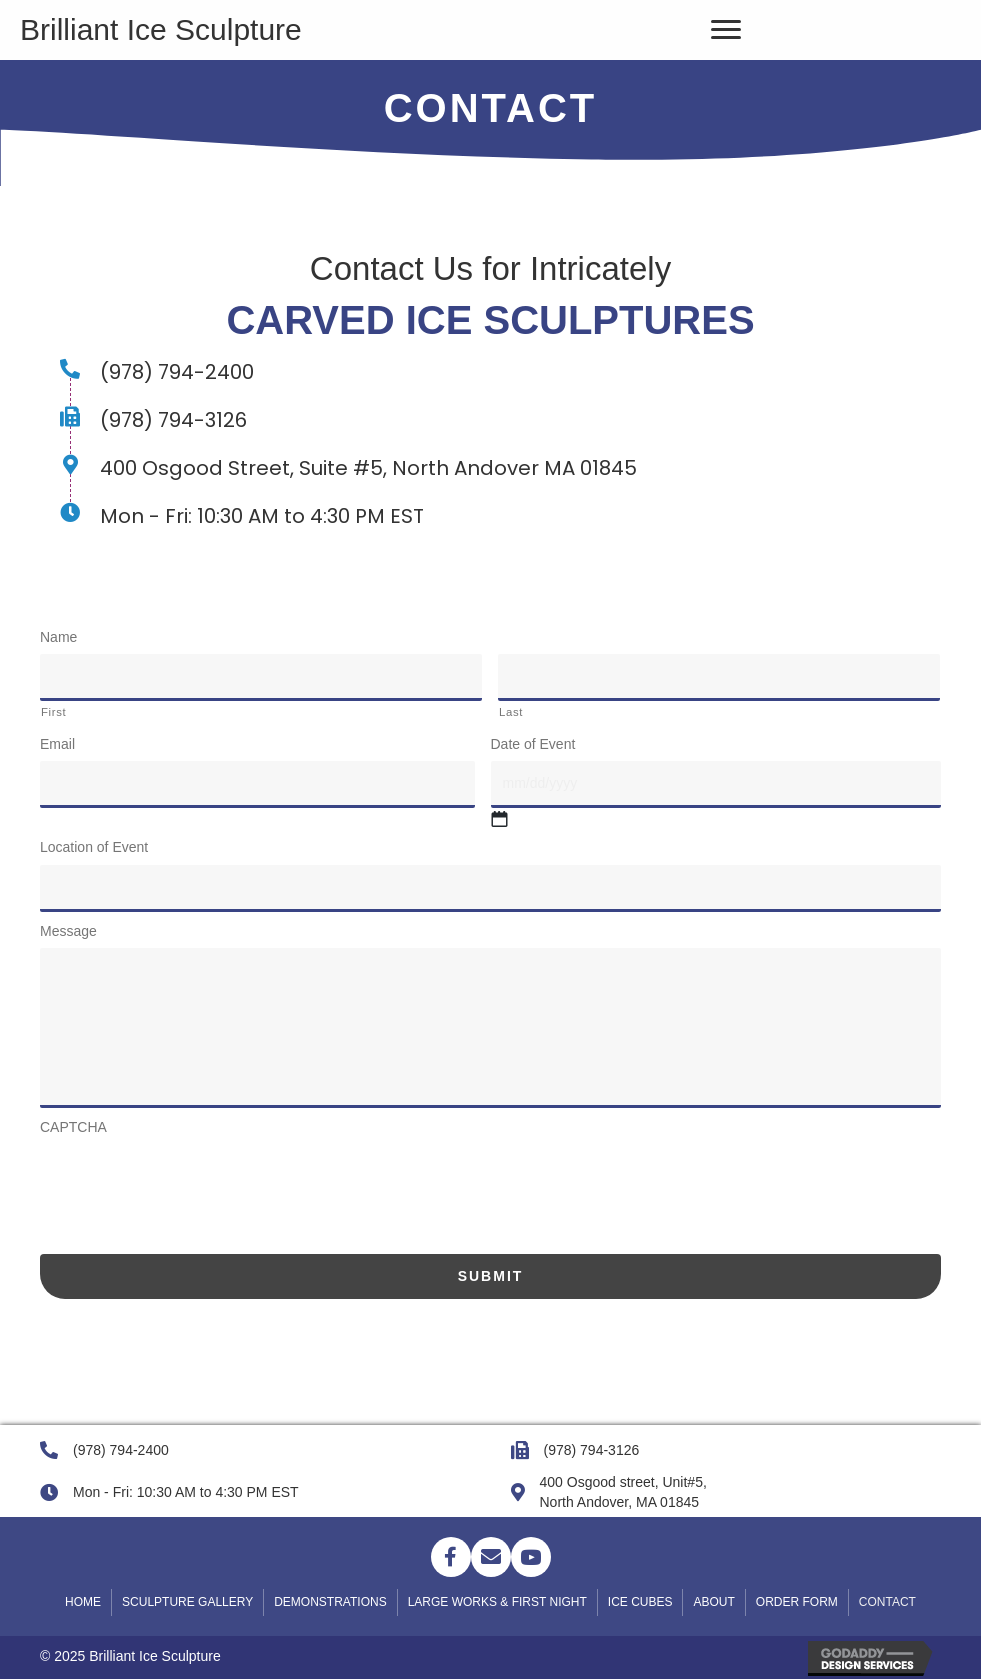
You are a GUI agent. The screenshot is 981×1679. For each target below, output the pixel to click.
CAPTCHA (73, 1127)
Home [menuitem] (83, 1602)
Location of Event (94, 847)
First (53, 712)
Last (511, 712)
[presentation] (192, 1183)
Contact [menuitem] (887, 1602)
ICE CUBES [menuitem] (640, 1602)
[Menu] (726, 30)
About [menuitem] (713, 1602)
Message (68, 931)
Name (58, 637)
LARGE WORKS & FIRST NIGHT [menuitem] (497, 1602)
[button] (451, 1557)
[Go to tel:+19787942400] (490, 372)
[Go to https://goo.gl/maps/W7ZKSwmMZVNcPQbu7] (490, 468)
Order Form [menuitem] (797, 1602)
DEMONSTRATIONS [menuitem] (330, 1602)
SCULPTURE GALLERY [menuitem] (187, 1602)
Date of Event (533, 744)
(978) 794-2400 (121, 1450)
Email (57, 744)
